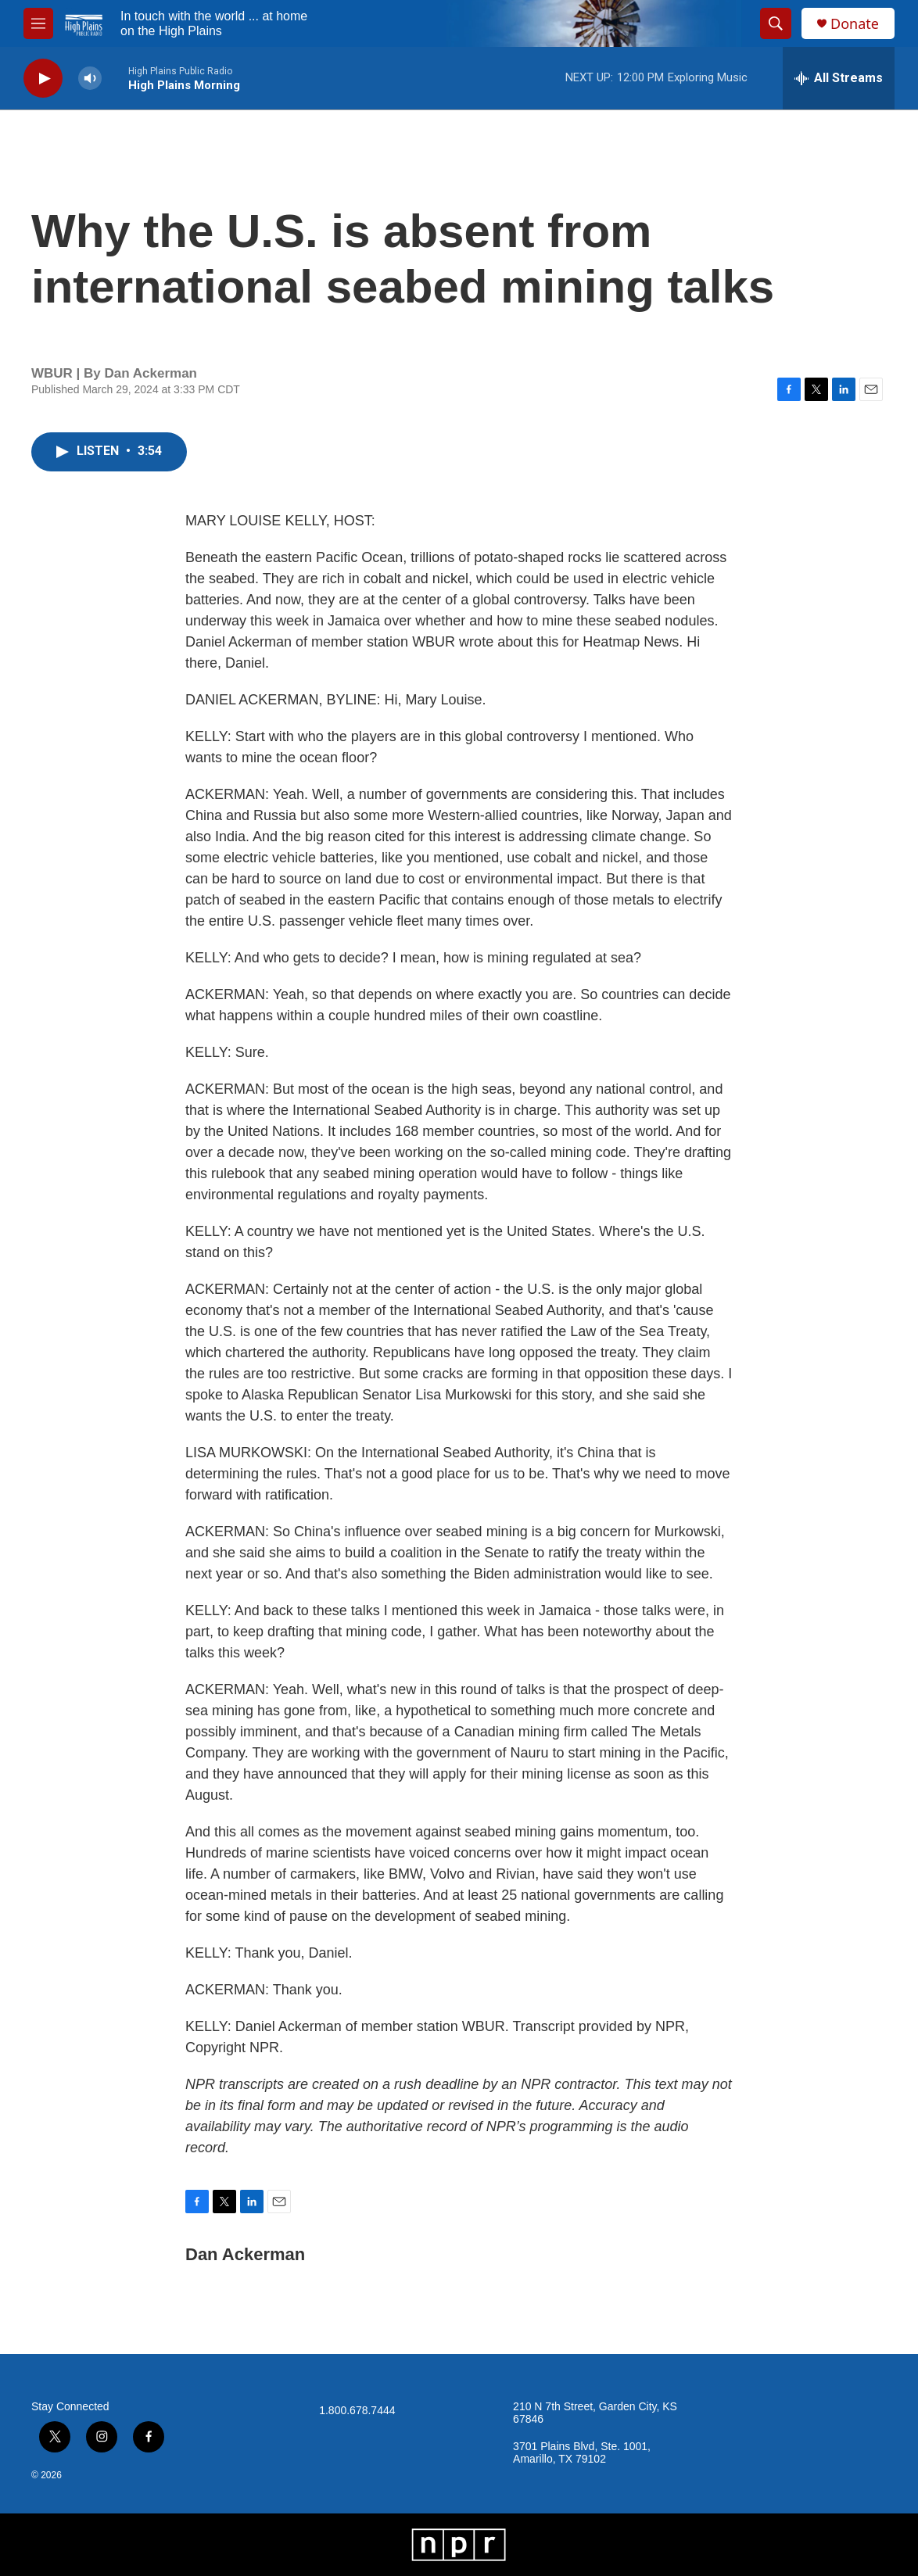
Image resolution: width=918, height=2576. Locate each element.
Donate (854, 24)
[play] (43, 79)
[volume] (90, 78)
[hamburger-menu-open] (38, 23)
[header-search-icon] (775, 23)
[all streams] (839, 78)
